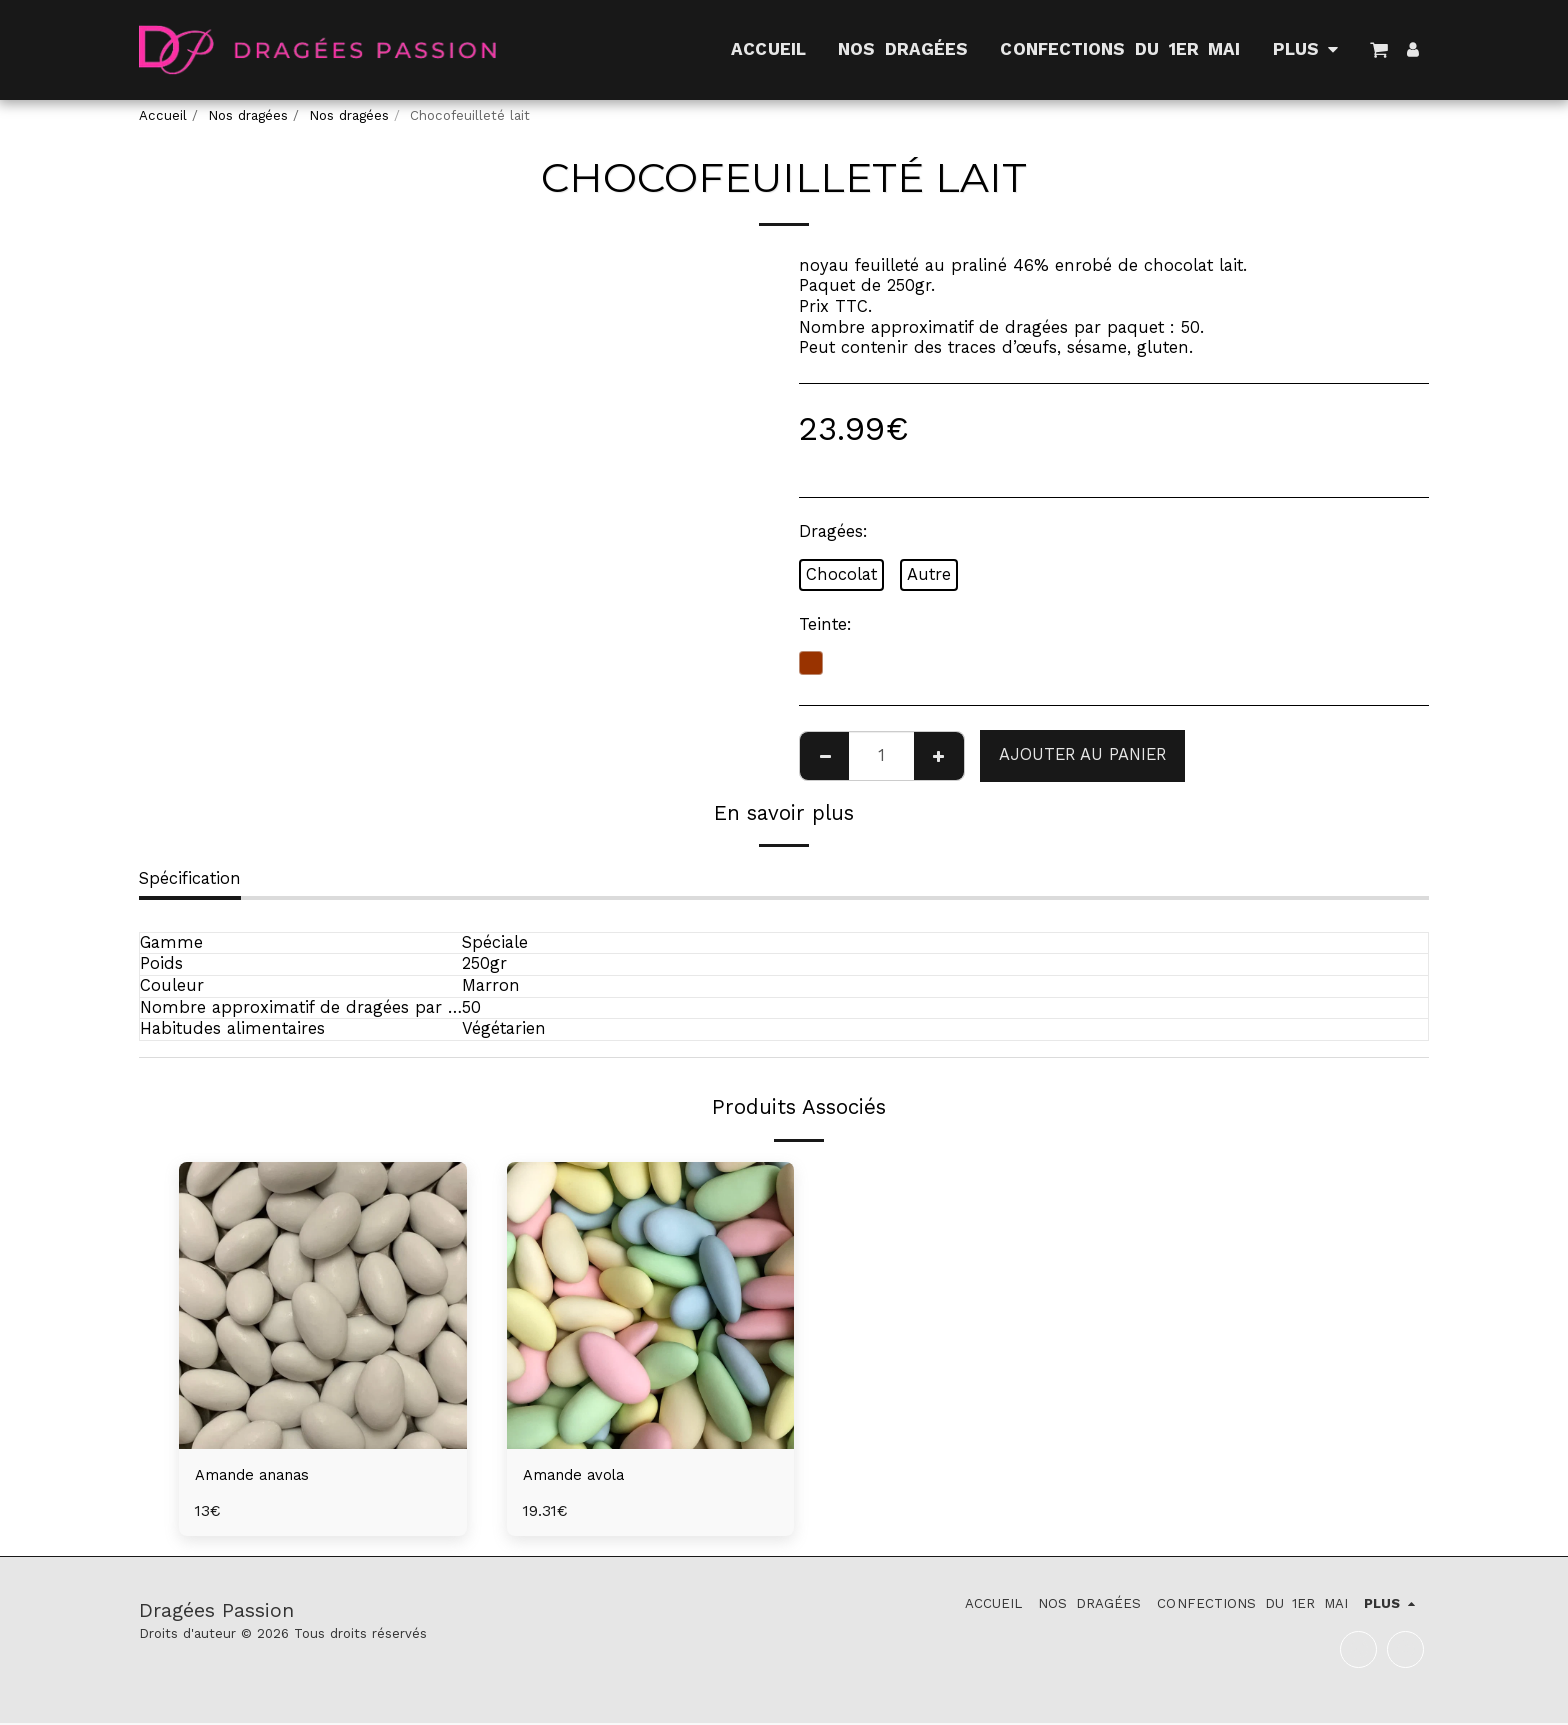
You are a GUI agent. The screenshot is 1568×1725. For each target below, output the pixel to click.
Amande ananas (260, 1476)
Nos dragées (248, 115)
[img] (323, 1306)
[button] (1378, 49)
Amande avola (581, 1476)
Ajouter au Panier (1082, 754)
